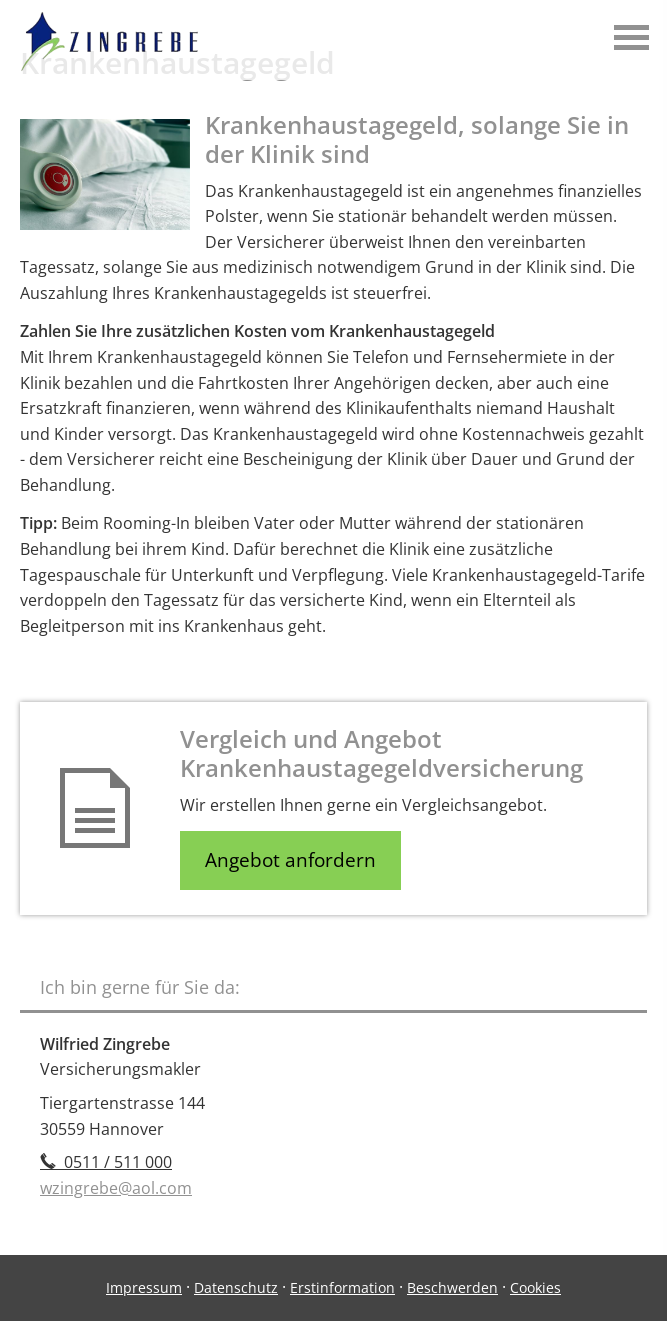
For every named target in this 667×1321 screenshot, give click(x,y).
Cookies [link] (535, 1287)
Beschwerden (452, 1287)
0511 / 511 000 (106, 1162)
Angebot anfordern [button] (290, 860)
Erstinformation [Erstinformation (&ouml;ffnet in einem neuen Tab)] (342, 1287)
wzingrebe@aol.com (116, 1188)
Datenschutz (236, 1287)
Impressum (144, 1287)
